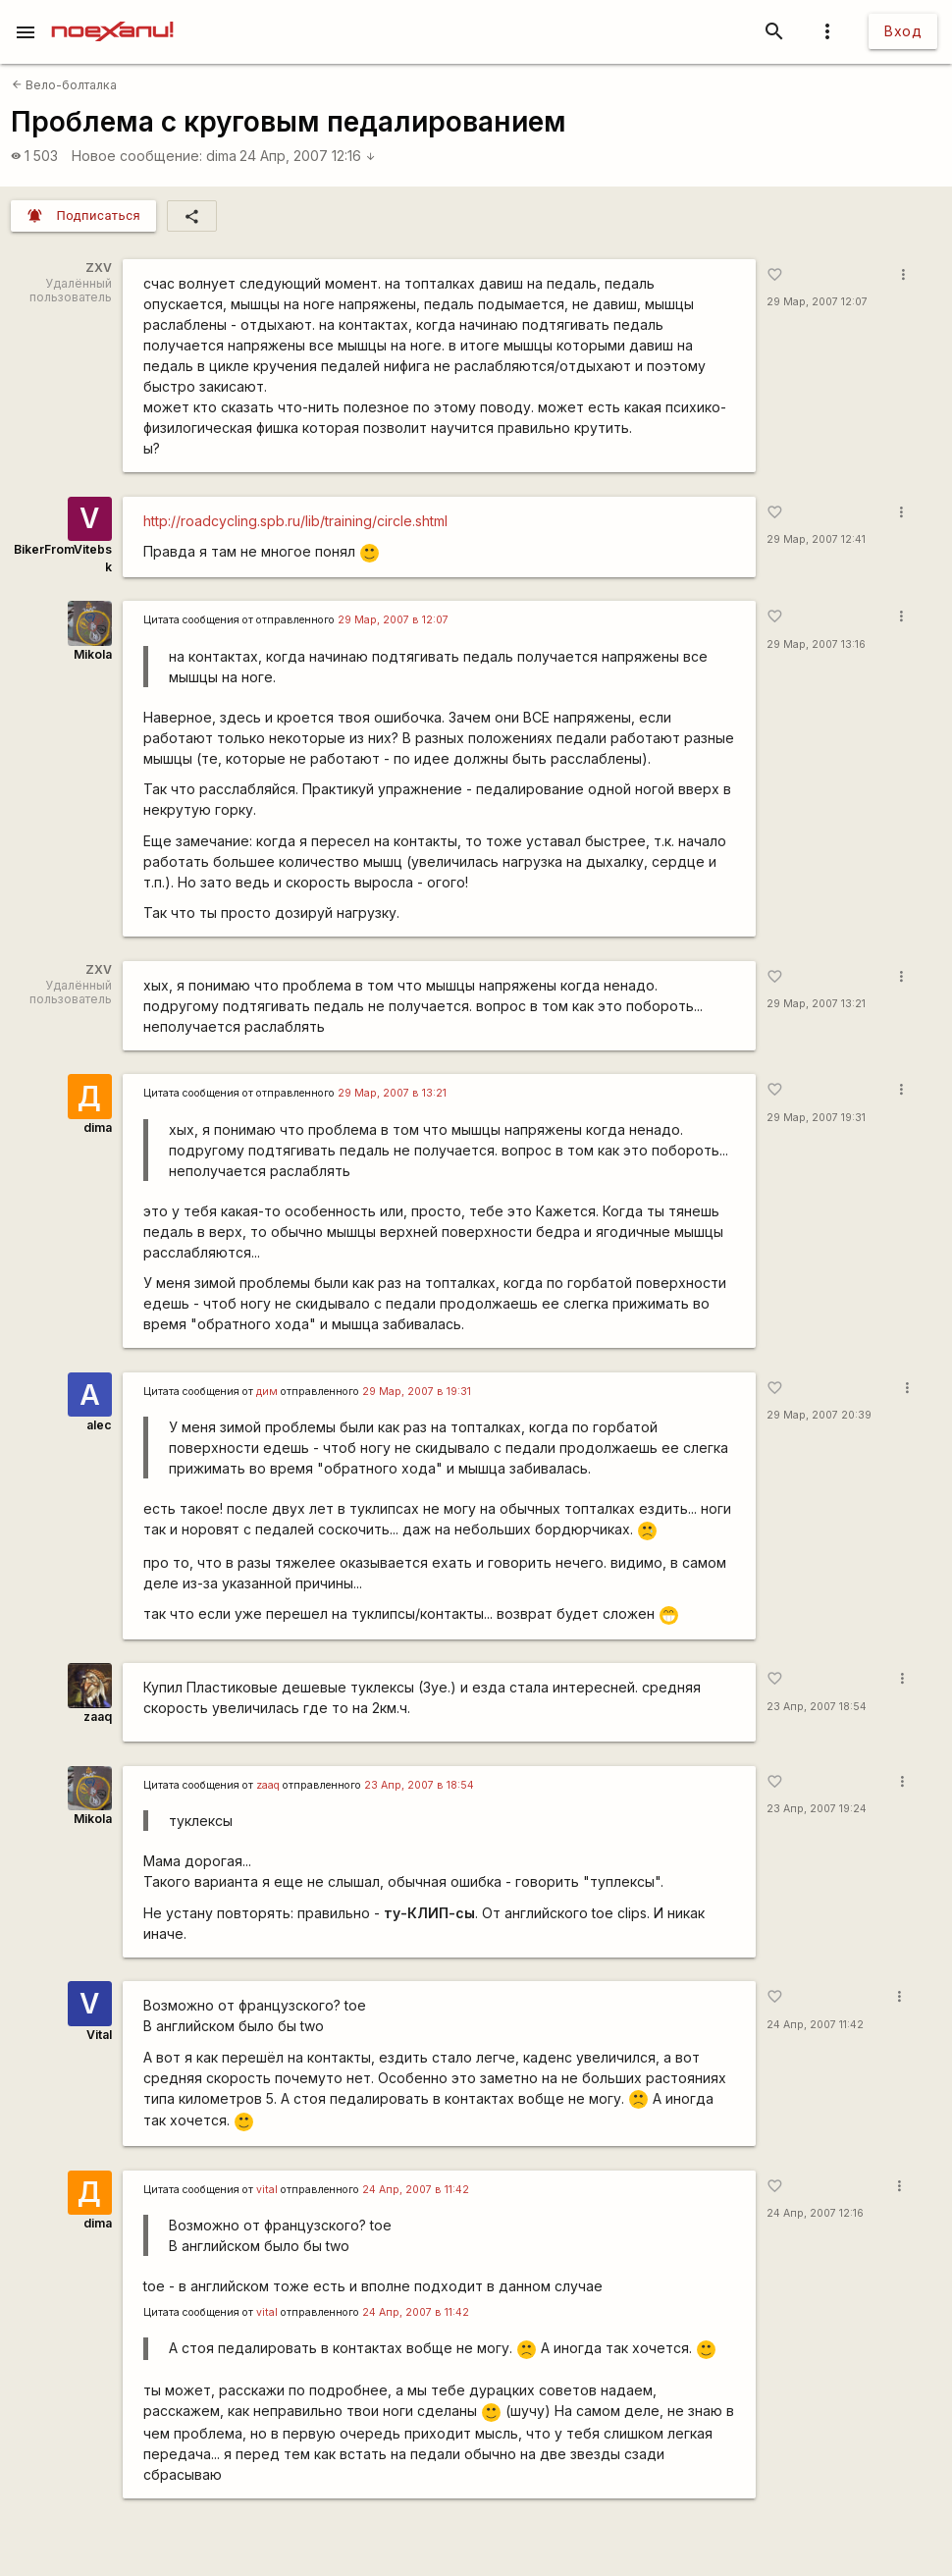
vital (267, 2189)
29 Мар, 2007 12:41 (816, 539)
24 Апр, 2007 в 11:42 (415, 2189)
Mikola (93, 654)
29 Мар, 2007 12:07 (817, 301)
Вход (903, 31)
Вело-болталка (64, 85)
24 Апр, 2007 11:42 (815, 2024)
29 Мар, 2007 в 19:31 (416, 1391)
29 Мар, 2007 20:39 (819, 1415)
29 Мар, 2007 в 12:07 (393, 620)
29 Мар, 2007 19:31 (816, 1117)
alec (99, 1425)
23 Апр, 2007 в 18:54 (419, 1785)
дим (267, 1391)
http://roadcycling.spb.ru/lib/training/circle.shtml (295, 520)
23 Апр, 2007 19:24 (817, 1808)
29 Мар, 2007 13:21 (816, 1003)
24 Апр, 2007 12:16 (307, 155)
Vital (99, 2034)
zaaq (97, 1716)
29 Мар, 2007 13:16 (816, 644)
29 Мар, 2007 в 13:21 (392, 1093)
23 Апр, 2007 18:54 (817, 1706)
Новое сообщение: (137, 155)
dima (221, 155)
